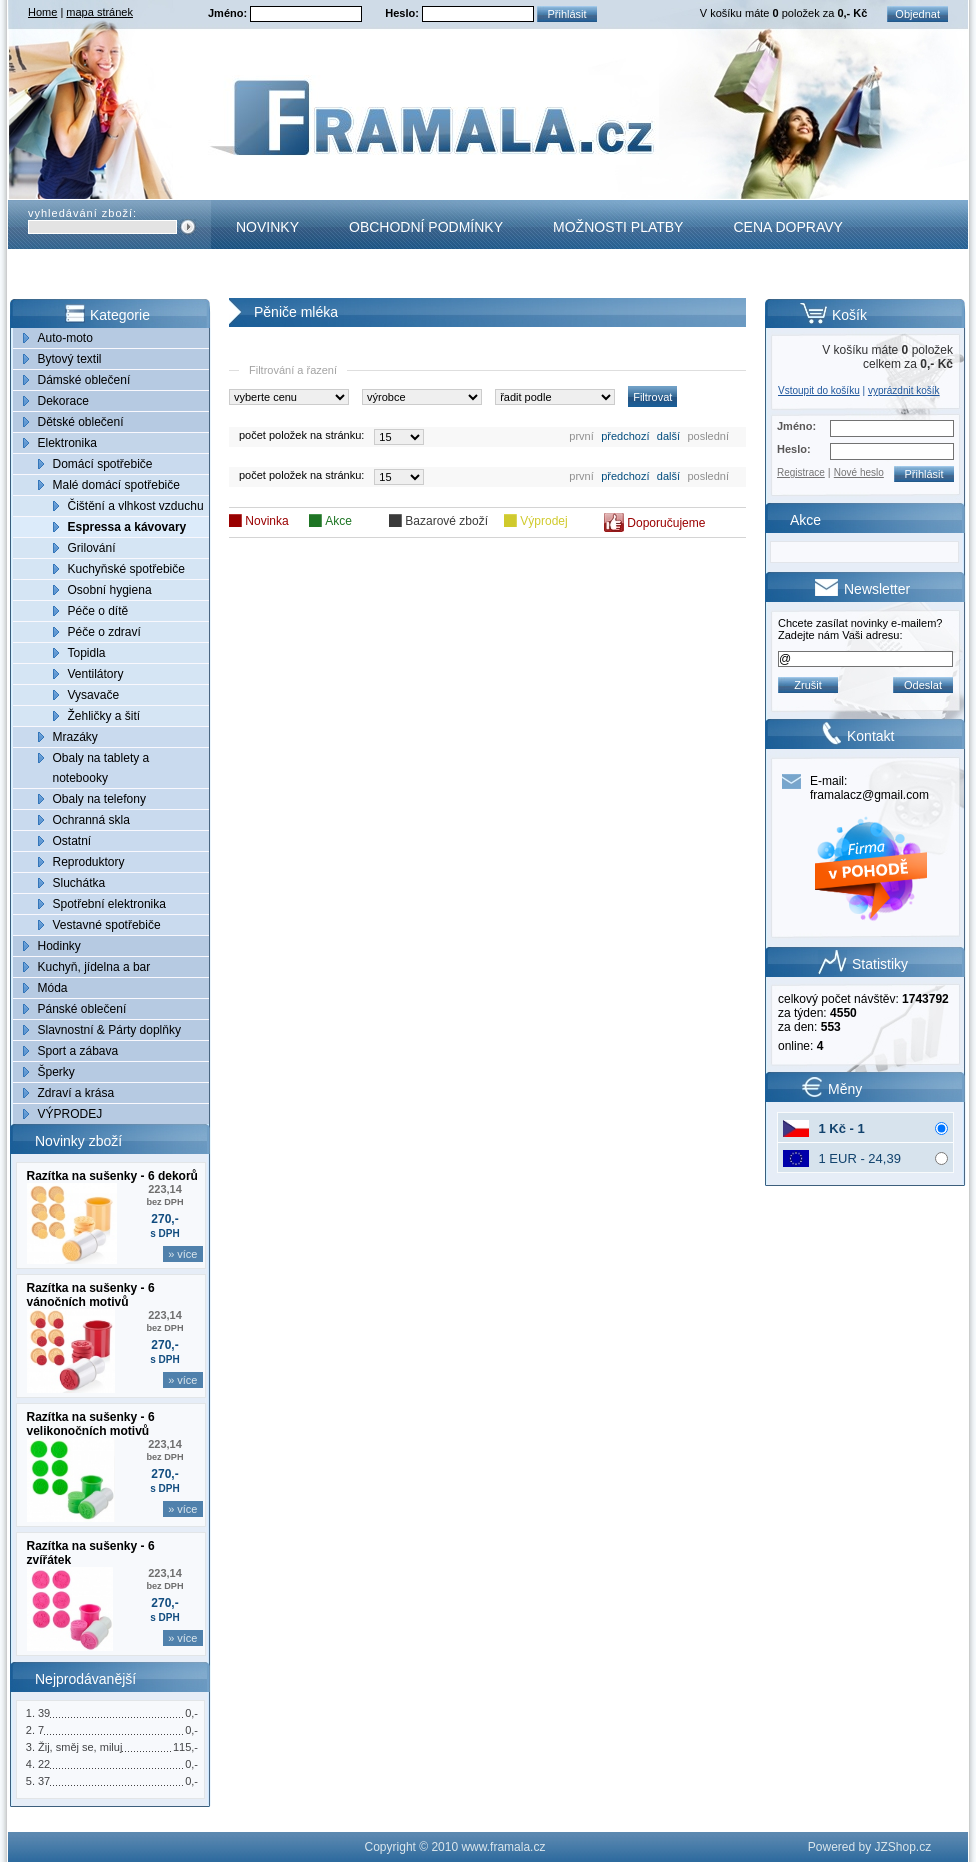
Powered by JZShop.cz (869, 1847)
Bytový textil (70, 359)
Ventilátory (96, 674)
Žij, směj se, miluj (80, 1747)
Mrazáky (75, 737)
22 (44, 1764)
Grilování (92, 548)
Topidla (87, 653)
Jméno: (229, 13)
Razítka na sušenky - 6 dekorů (112, 1176)
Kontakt (268, 276)
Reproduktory (89, 862)
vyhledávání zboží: (82, 213)
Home (42, 12)
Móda (53, 988)
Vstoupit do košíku (819, 390)
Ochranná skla (91, 820)
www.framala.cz (503, 1847)
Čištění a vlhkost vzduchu (136, 506)
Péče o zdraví (104, 632)
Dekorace (63, 401)
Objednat (917, 14)
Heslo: (403, 13)
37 (44, 1781)
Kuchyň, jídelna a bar (94, 967)
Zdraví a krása (76, 1093)
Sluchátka (79, 883)
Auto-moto (65, 338)
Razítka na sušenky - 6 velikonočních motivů (91, 1424)
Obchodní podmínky (426, 227)
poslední (708, 436)
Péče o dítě (98, 611)
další (668, 436)
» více (182, 1254)
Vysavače (94, 695)
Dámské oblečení (84, 380)
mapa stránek (99, 12)
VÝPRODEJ (70, 1114)
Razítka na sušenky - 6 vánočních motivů (91, 1295)
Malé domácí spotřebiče (116, 485)
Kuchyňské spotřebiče (126, 569)
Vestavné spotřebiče (107, 925)
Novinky (267, 227)
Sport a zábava (78, 1051)
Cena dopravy (787, 227)
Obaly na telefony (99, 799)
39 (44, 1713)
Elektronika (67, 443)
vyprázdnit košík (904, 390)
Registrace (801, 472)
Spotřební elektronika (109, 904)
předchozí (625, 436)
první (581, 436)
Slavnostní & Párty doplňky (109, 1030)
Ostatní (72, 841)
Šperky (56, 1072)
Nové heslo (859, 472)
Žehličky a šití (104, 716)
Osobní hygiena (110, 590)
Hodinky (59, 946)
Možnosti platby (618, 227)
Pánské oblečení (82, 1009)
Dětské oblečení (81, 422)
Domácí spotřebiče (103, 464)
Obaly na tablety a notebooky (101, 768)
